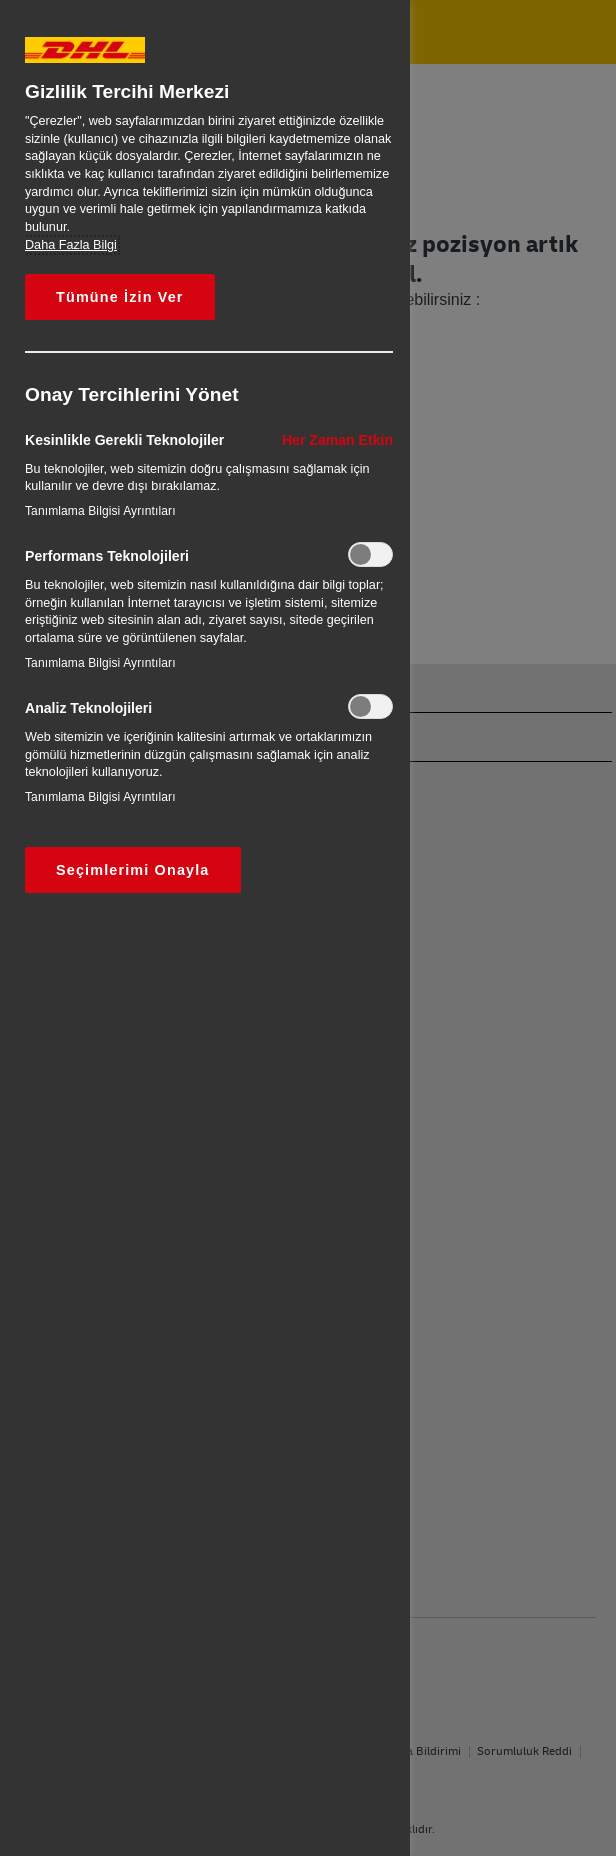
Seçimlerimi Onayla (133, 870)
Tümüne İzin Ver (120, 297)
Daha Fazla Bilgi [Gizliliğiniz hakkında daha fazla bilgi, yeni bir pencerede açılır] (71, 245)
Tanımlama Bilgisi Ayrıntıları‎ (100, 511)
